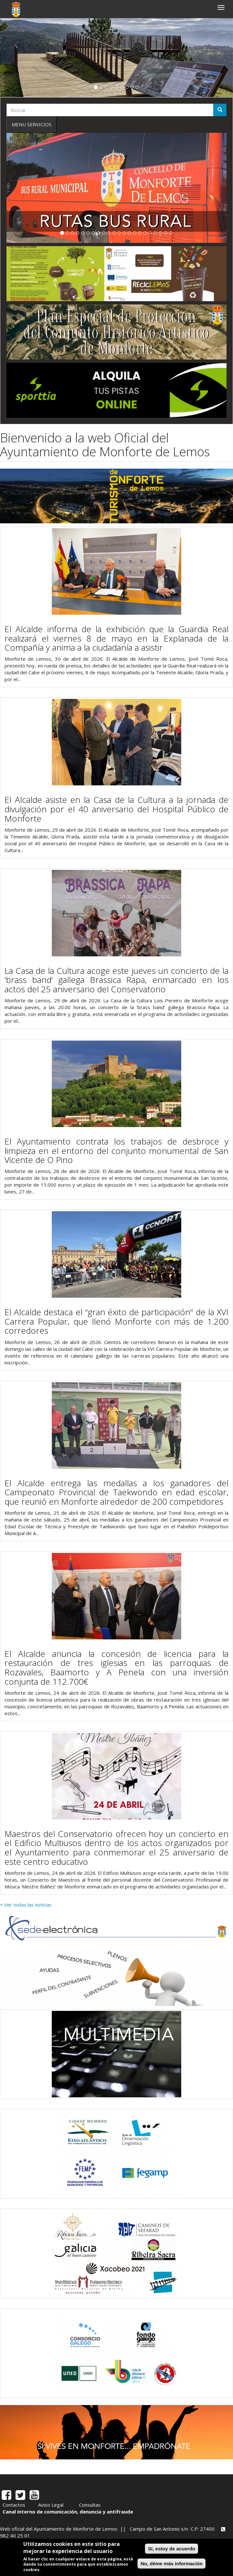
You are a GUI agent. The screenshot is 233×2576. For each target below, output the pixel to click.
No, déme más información (171, 2563)
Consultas (90, 2505)
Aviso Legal (50, 2505)
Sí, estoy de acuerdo (171, 2548)
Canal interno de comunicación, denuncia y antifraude (68, 2511)
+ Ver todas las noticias (26, 1904)
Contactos (14, 2505)
